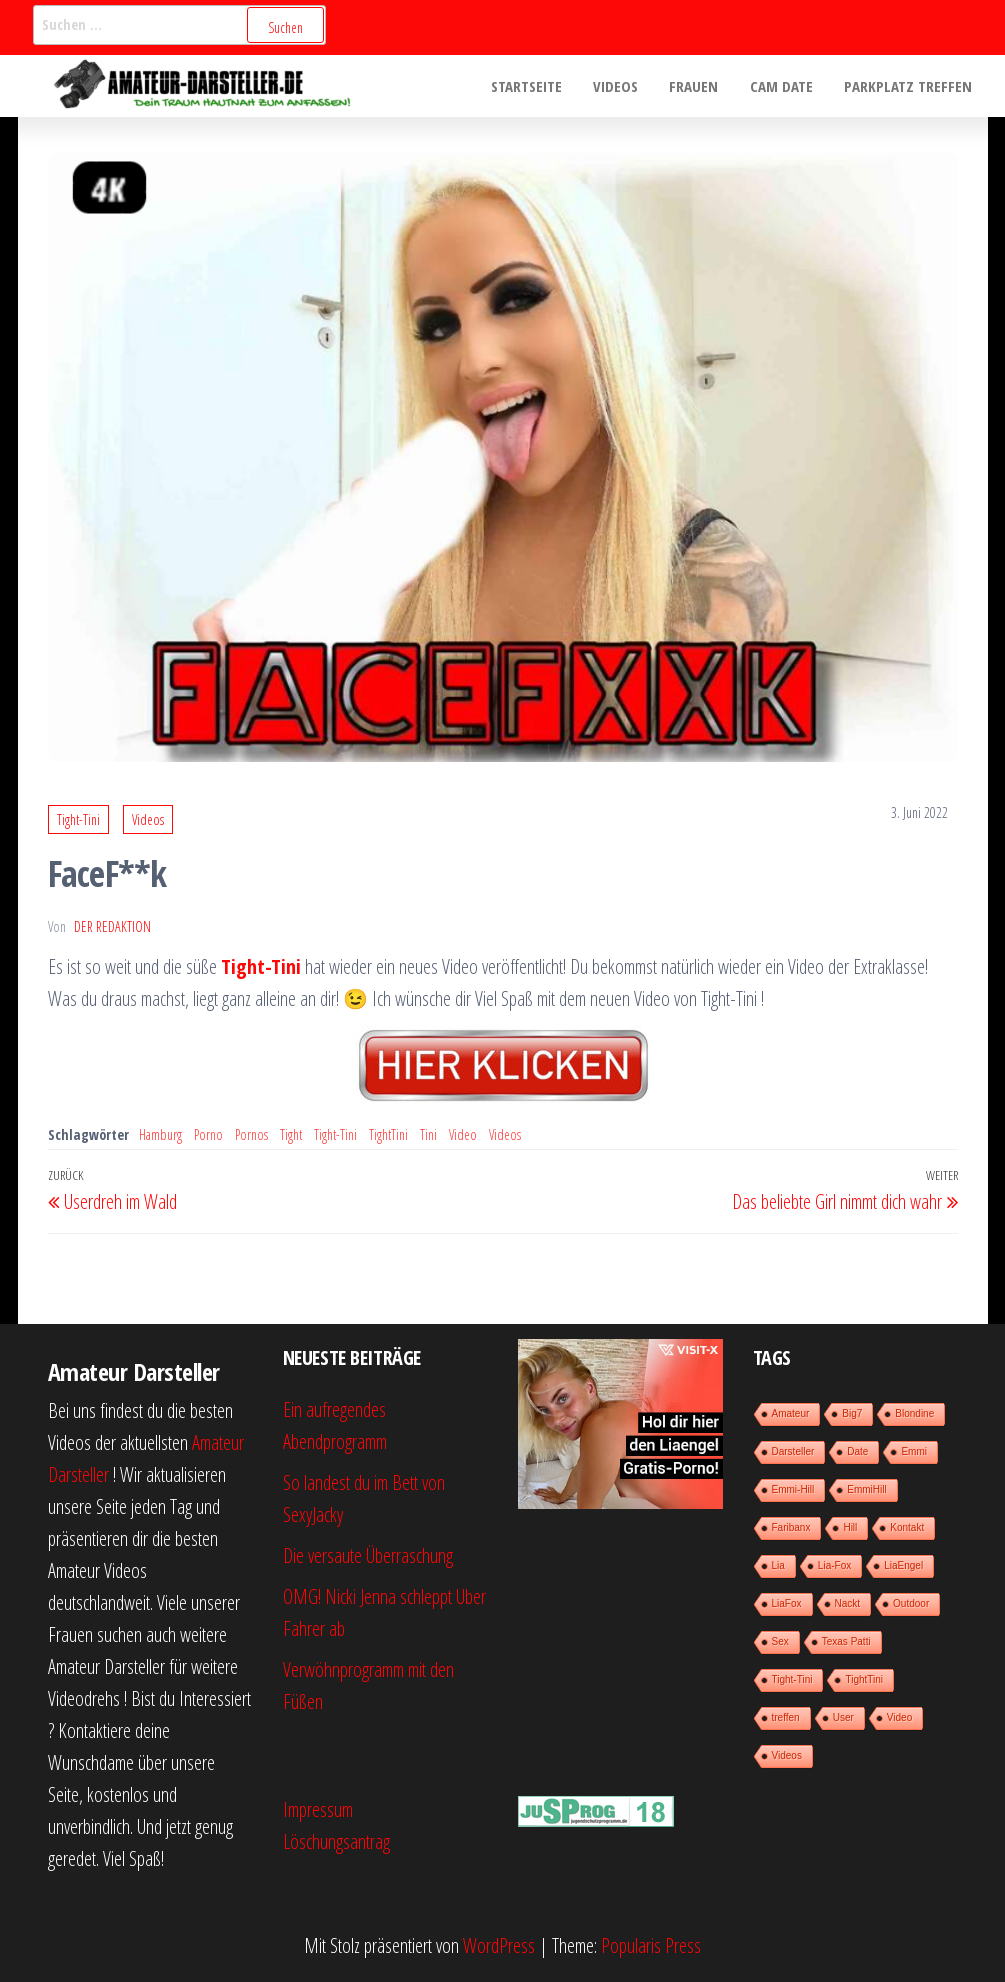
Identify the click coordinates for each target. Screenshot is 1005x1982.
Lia (778, 1565)
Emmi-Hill (793, 1489)
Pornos (251, 1134)
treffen (786, 1717)
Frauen (697, 86)
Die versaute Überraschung (368, 1555)
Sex (780, 1641)
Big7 (852, 1413)
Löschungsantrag (336, 1841)
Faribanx (791, 1527)
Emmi (914, 1451)
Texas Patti (846, 1641)
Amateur (791, 1413)
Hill (850, 1527)
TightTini (388, 1134)
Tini (428, 1134)
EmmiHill (866, 1489)
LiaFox (787, 1603)
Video (463, 1134)
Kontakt (907, 1527)
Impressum (318, 1809)
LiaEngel (903, 1565)
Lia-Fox (834, 1565)
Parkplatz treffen (909, 86)
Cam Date (783, 86)
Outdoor (911, 1603)
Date (857, 1451)
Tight (291, 1134)
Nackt (848, 1603)
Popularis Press (651, 1945)
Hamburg (160, 1134)
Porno (208, 1134)
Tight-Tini (78, 819)
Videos (620, 86)
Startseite (532, 86)
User (843, 1717)
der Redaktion (112, 926)
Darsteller (793, 1451)
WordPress (499, 1945)
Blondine (914, 1413)
